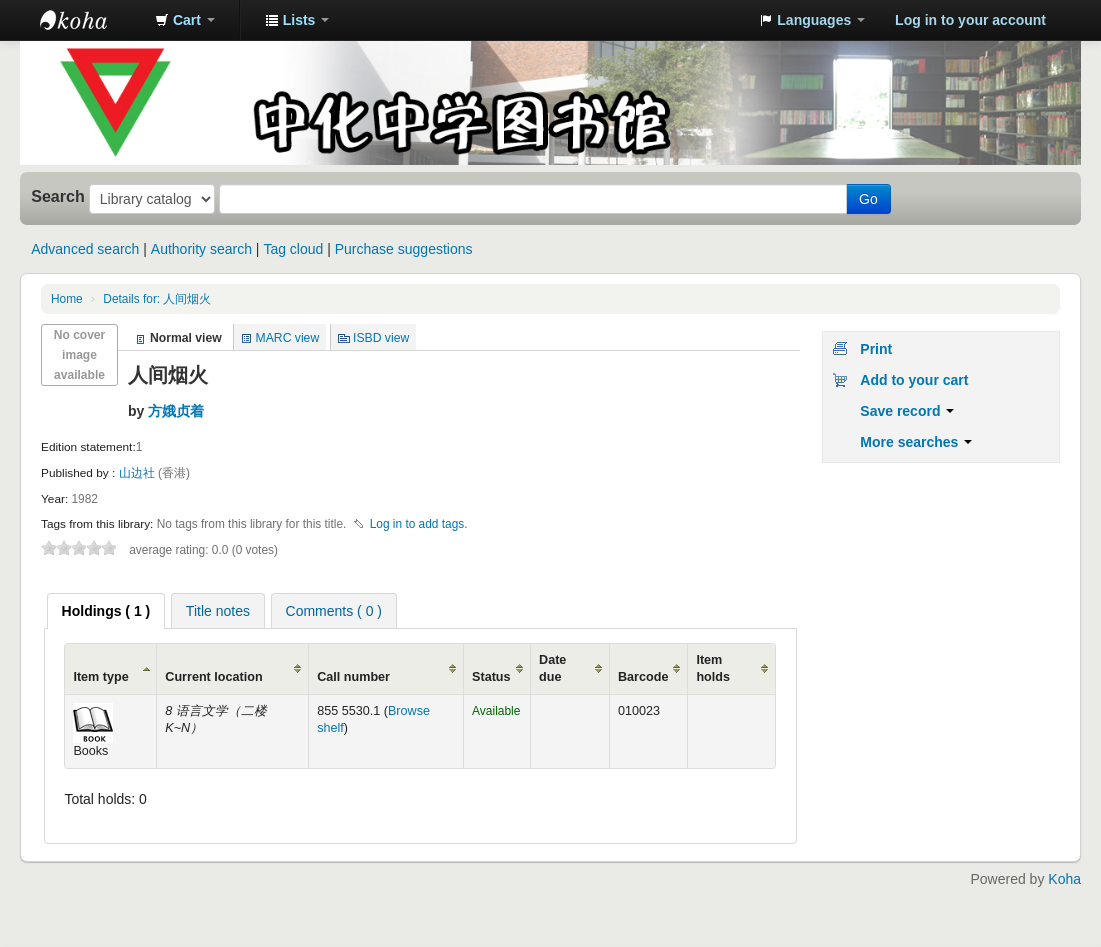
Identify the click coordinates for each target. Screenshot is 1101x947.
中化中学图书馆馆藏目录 (90, 20)
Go (868, 199)
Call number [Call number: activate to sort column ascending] (353, 677)
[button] (185, 20)
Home (67, 299)
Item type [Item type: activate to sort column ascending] (100, 677)
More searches (916, 442)
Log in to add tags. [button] (419, 524)
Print (876, 349)
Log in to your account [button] (970, 20)
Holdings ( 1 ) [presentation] (106, 611)
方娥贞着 (176, 411)
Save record (907, 411)
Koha (1064, 879)
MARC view (288, 338)
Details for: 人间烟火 (157, 299)
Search (58, 196)
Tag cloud (293, 249)
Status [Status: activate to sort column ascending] (491, 677)
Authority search (201, 249)
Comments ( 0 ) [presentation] (334, 611)
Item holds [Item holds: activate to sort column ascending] (713, 668)
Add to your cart (914, 380)
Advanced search (85, 249)
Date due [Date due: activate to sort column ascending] (552, 668)
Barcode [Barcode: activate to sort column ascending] (643, 677)
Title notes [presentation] (218, 611)
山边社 (138, 473)
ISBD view (381, 338)
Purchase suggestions (404, 249)
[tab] (106, 611)
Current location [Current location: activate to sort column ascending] (213, 677)
